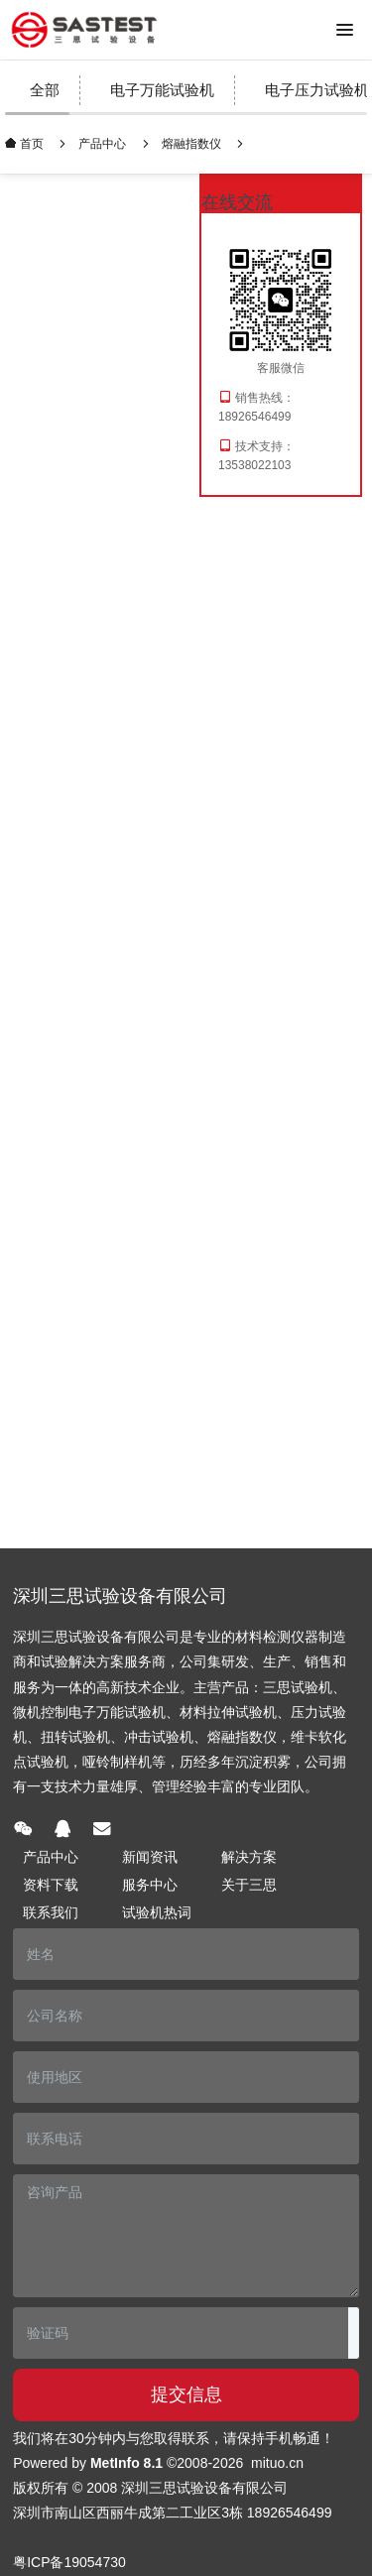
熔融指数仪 (191, 144)
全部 (45, 89)
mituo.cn (277, 2463)
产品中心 (102, 144)
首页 (30, 143)
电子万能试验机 (162, 89)
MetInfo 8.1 (126, 2463)
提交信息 (186, 2394)
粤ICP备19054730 (69, 2562)
